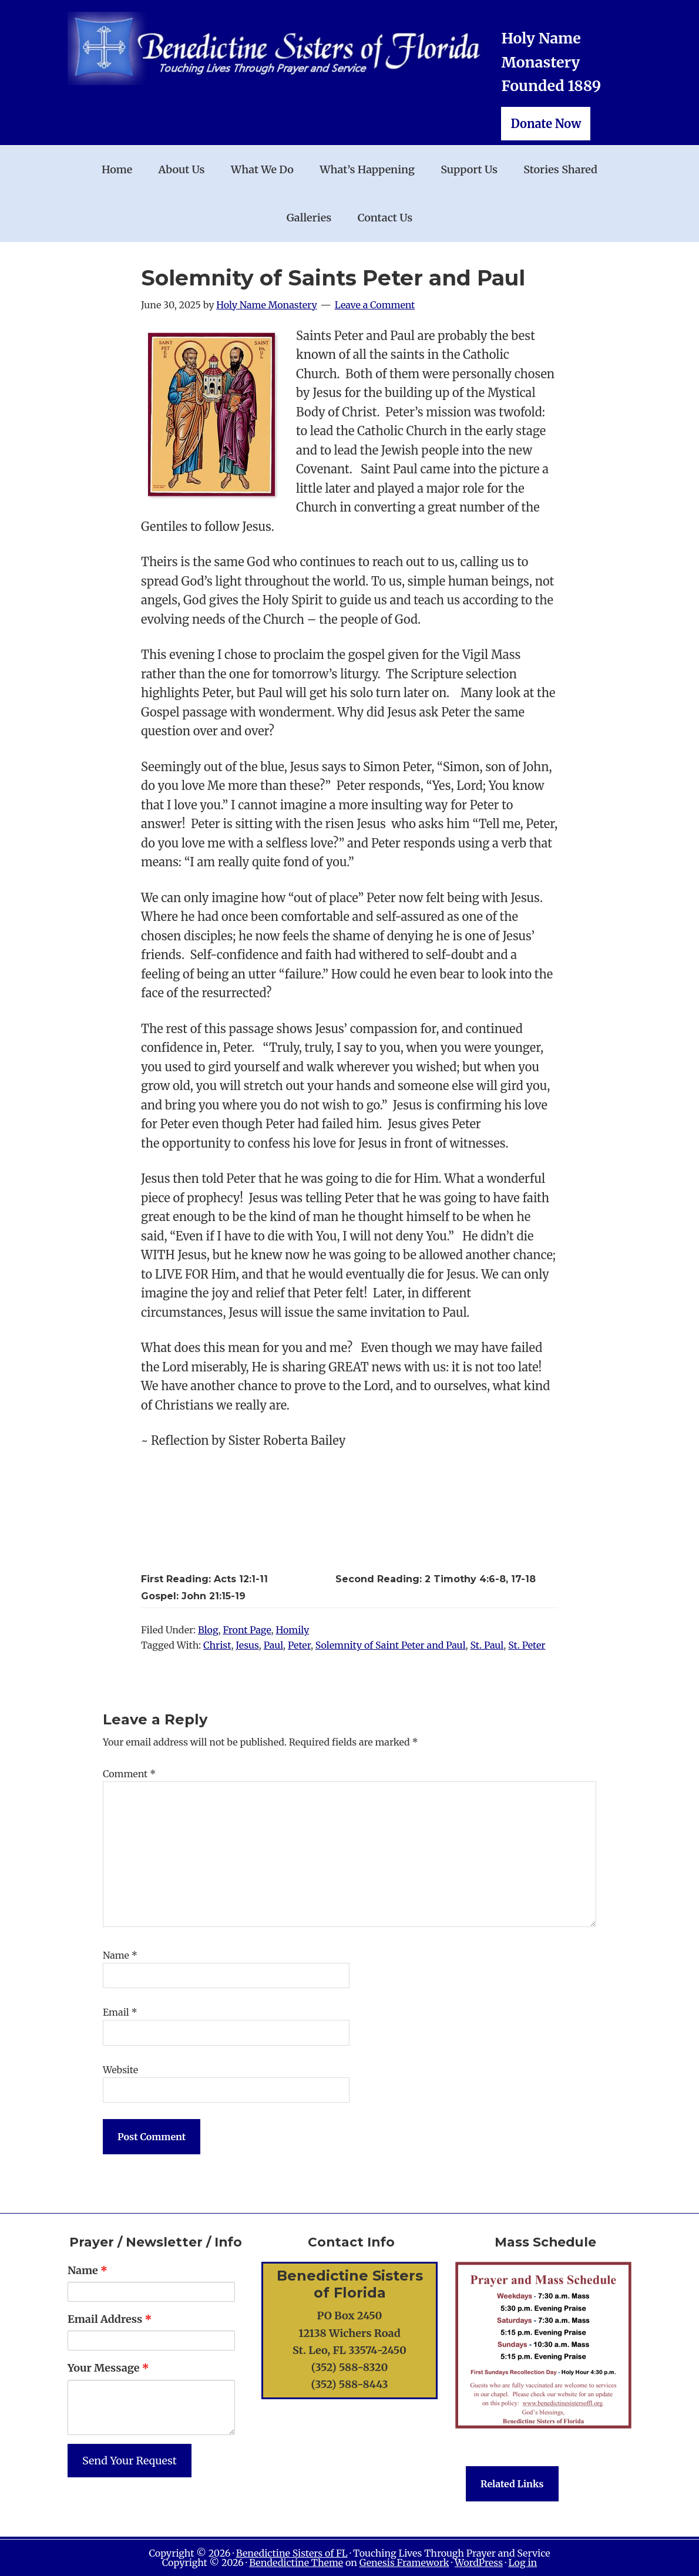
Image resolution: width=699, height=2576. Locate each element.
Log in (522, 2562)
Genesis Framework (404, 2562)
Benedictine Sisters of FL (292, 2553)
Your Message (108, 2368)
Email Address (110, 2319)
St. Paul (486, 1645)
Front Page (247, 1630)
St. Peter (526, 1645)
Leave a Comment (375, 305)
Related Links (512, 2484)
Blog (208, 1630)
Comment (129, 1774)
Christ (217, 1645)
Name (120, 1955)
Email (120, 2012)
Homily (292, 1630)
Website (120, 2070)
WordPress (479, 2562)
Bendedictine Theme (296, 2562)
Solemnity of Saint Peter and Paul (390, 1645)
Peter (299, 1645)
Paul (273, 1645)
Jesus (247, 1645)
